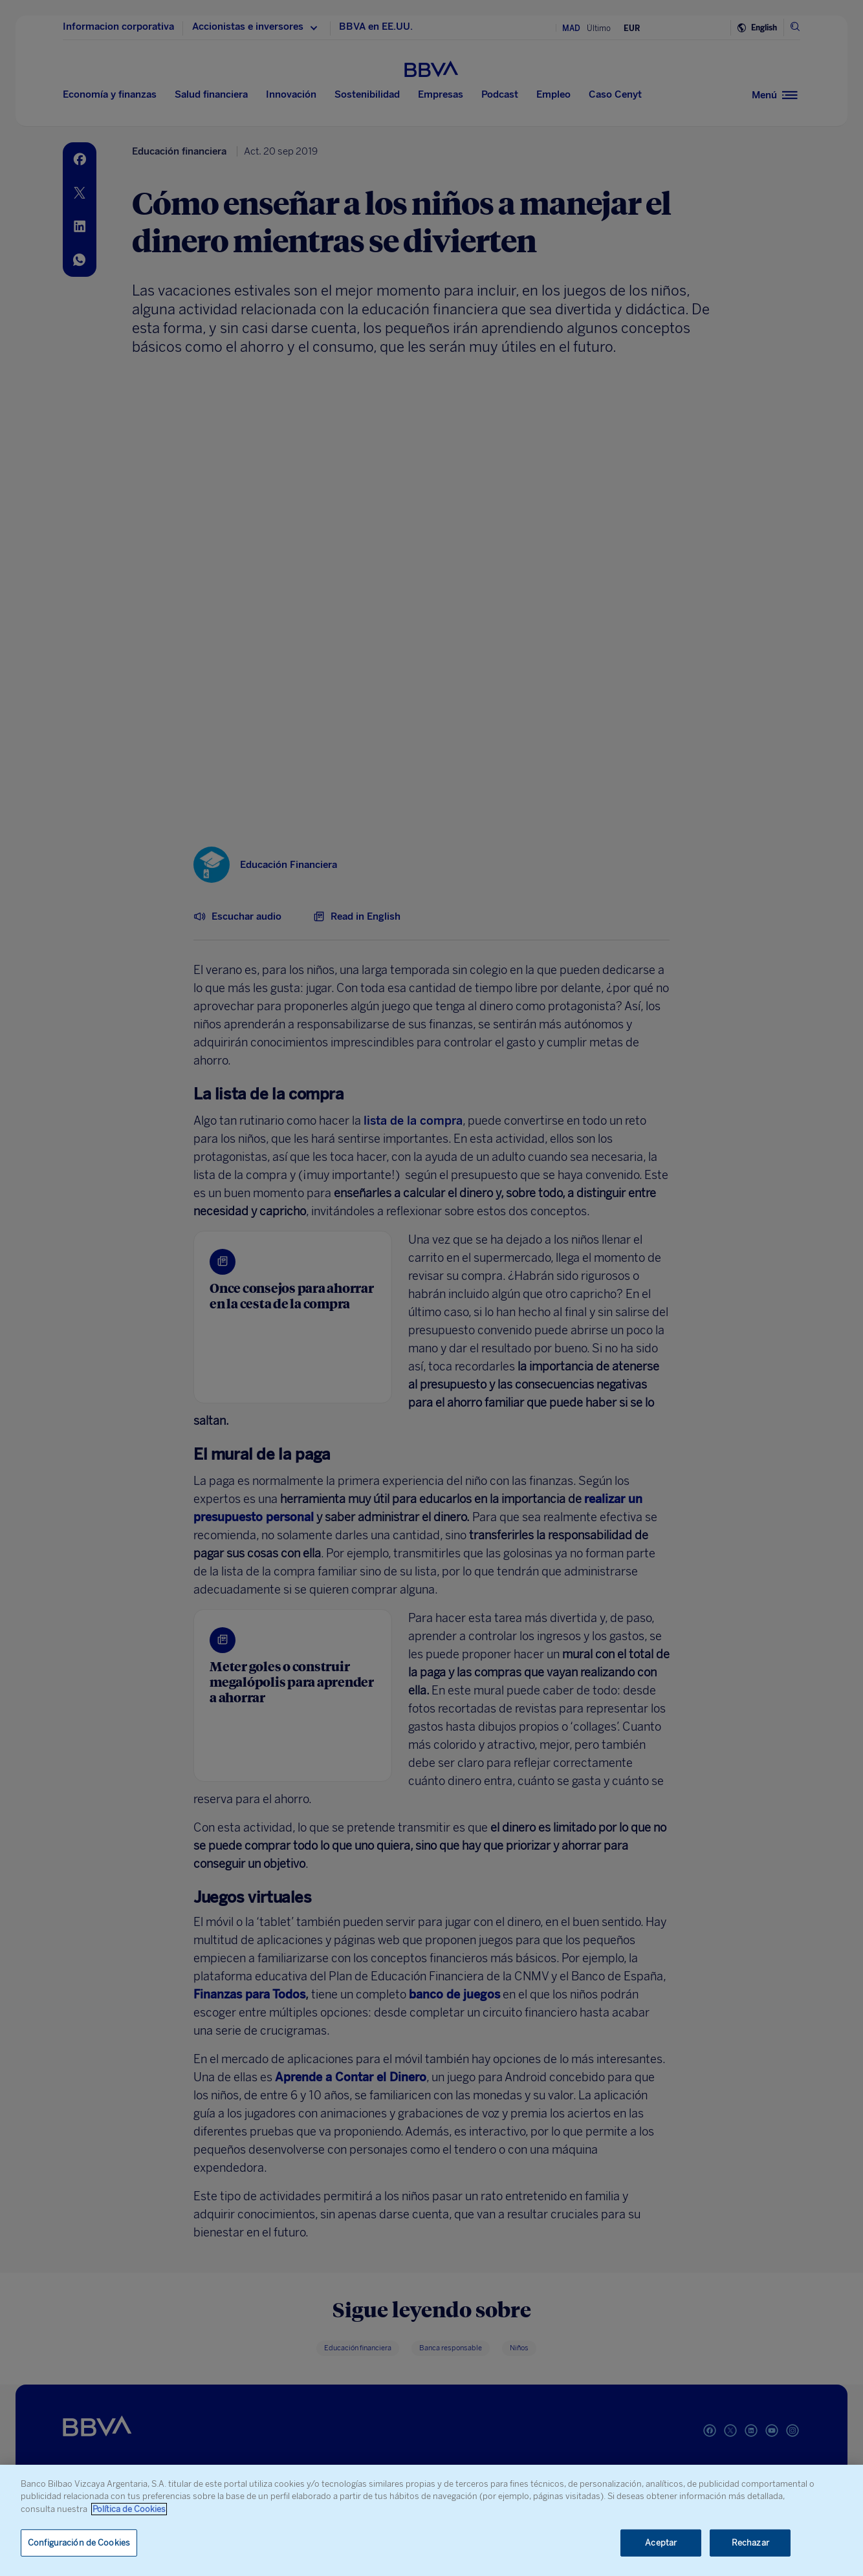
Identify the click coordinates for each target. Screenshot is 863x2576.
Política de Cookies (129, 2509)
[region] (431, 2520)
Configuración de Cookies (79, 2543)
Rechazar (750, 2543)
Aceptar (661, 2543)
